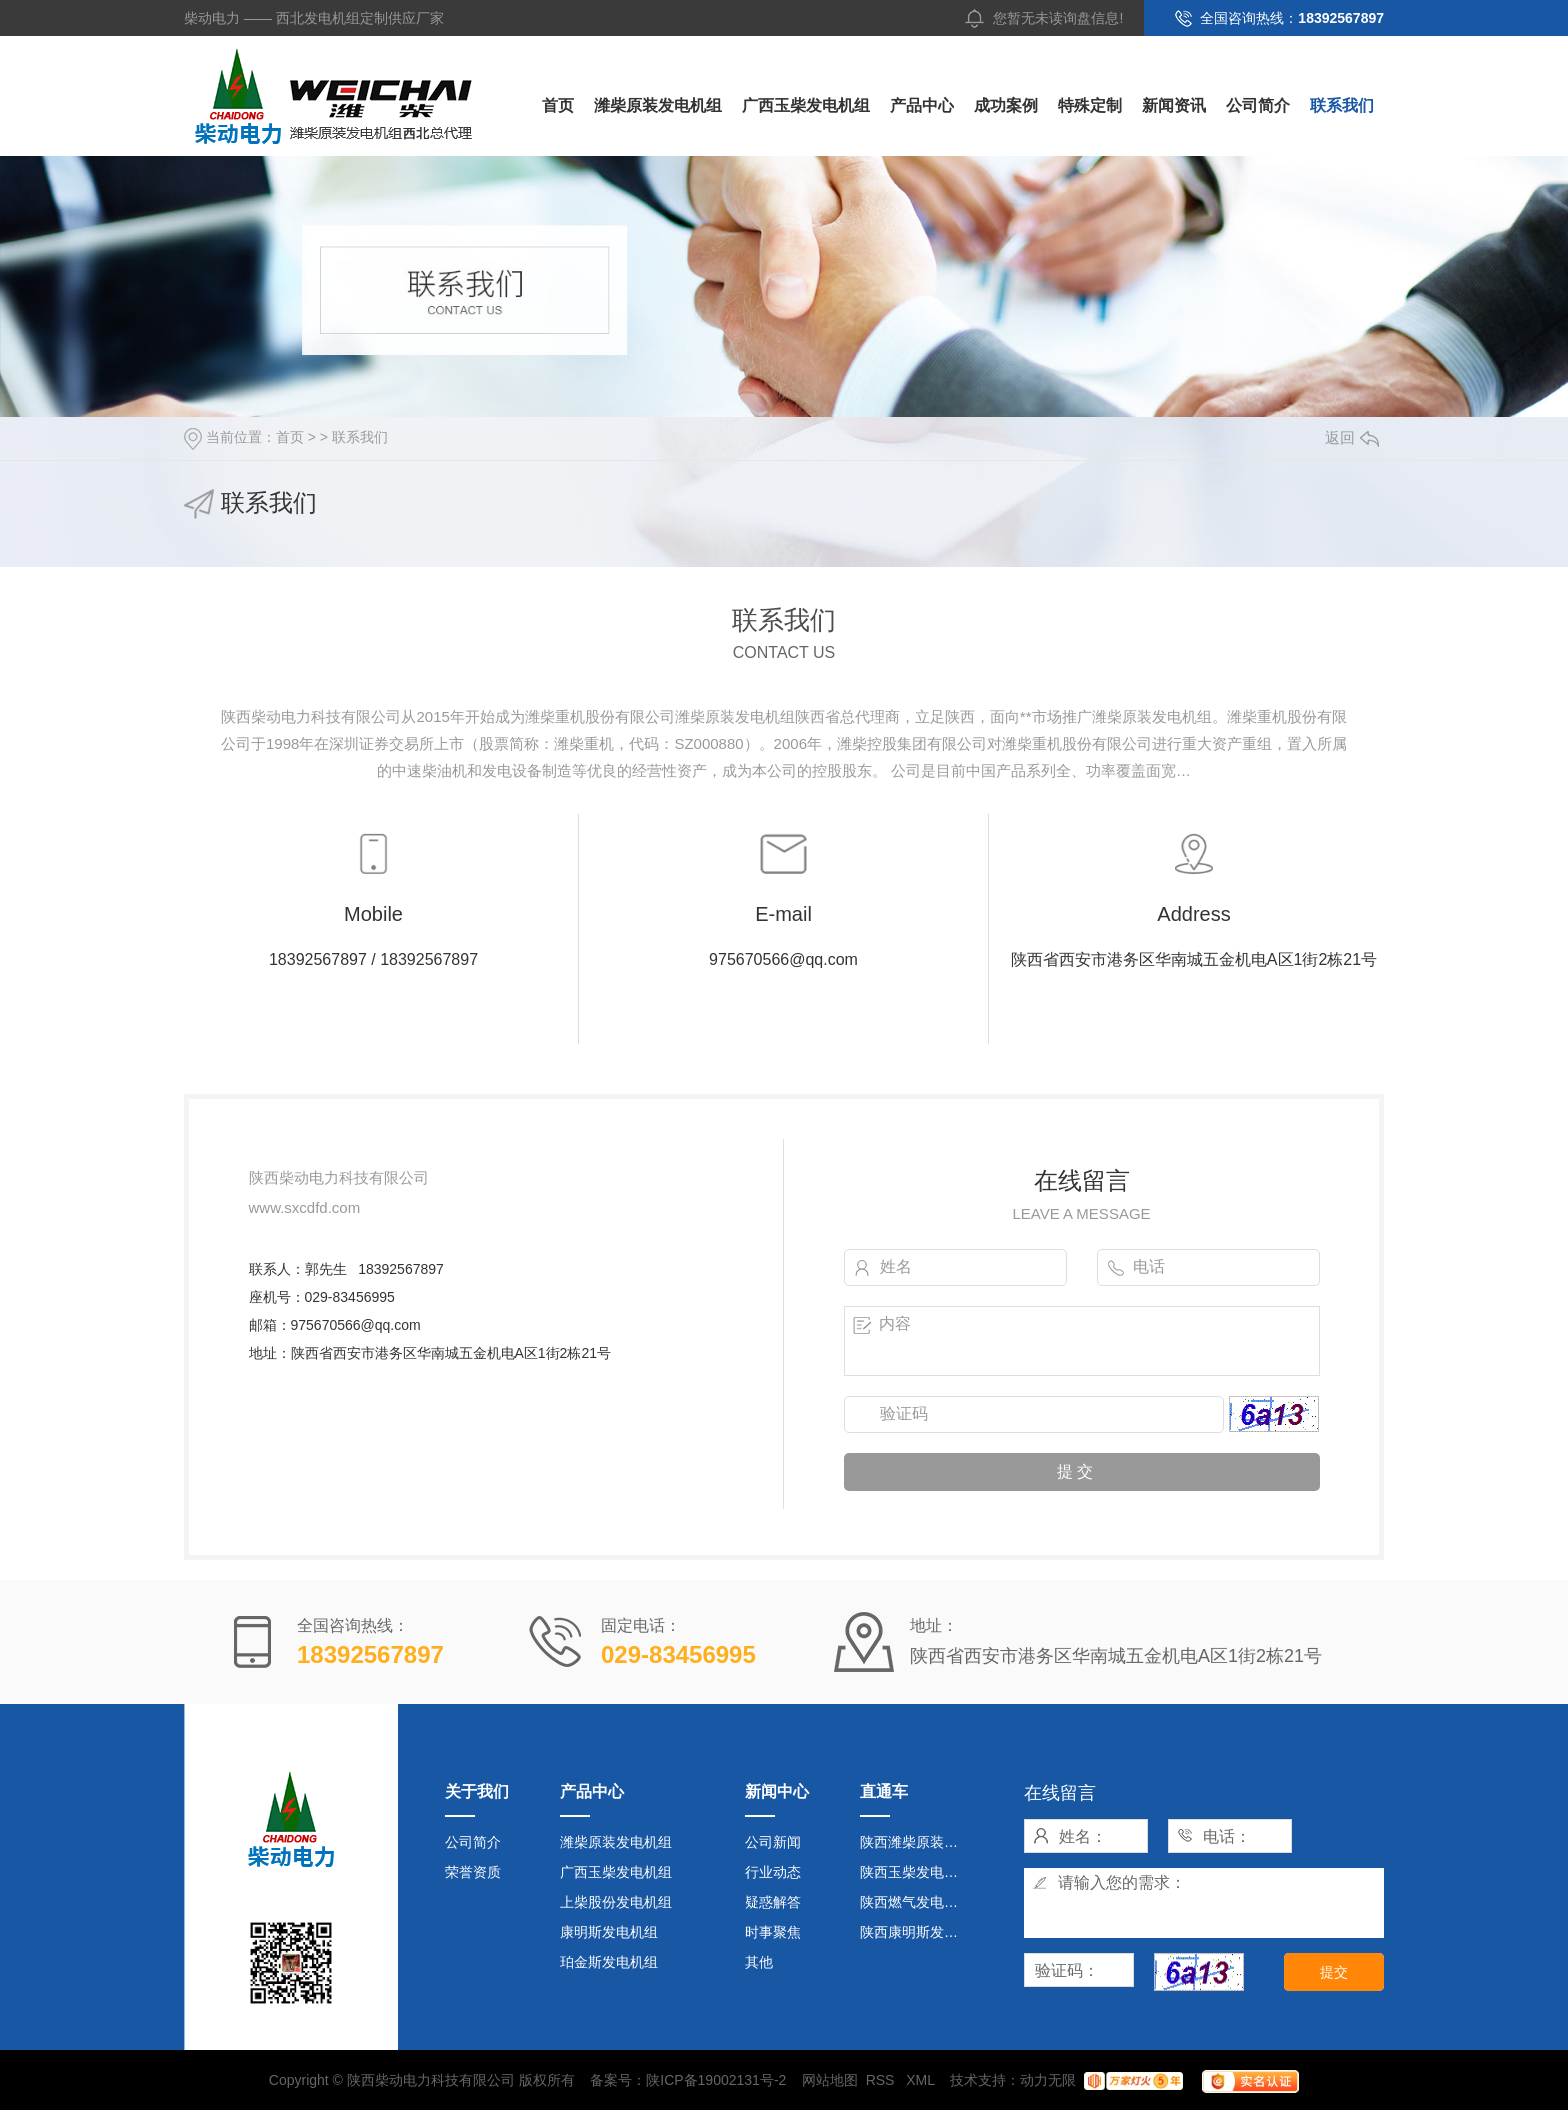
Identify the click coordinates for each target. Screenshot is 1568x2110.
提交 (1334, 1972)
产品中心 (922, 105)
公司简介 (1258, 105)
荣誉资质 (473, 1872)
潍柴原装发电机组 (658, 105)
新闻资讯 (1174, 105)
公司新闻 (773, 1842)
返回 (1352, 437)
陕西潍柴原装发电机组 (917, 1842)
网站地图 (830, 2080)
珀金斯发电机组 (609, 1962)
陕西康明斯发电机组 (917, 1932)
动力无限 (1048, 2080)
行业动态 (773, 1872)
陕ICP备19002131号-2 (716, 2080)
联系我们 (1342, 105)
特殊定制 (1090, 105)
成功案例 (1006, 105)
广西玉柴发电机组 (806, 105)
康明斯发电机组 (609, 1932)
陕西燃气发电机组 (916, 1902)
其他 (759, 1962)
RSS (882, 2080)
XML (922, 2080)
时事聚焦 (773, 1932)
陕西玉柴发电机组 (916, 1872)
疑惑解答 (773, 1902)
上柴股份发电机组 (616, 1902)
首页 (558, 105)
